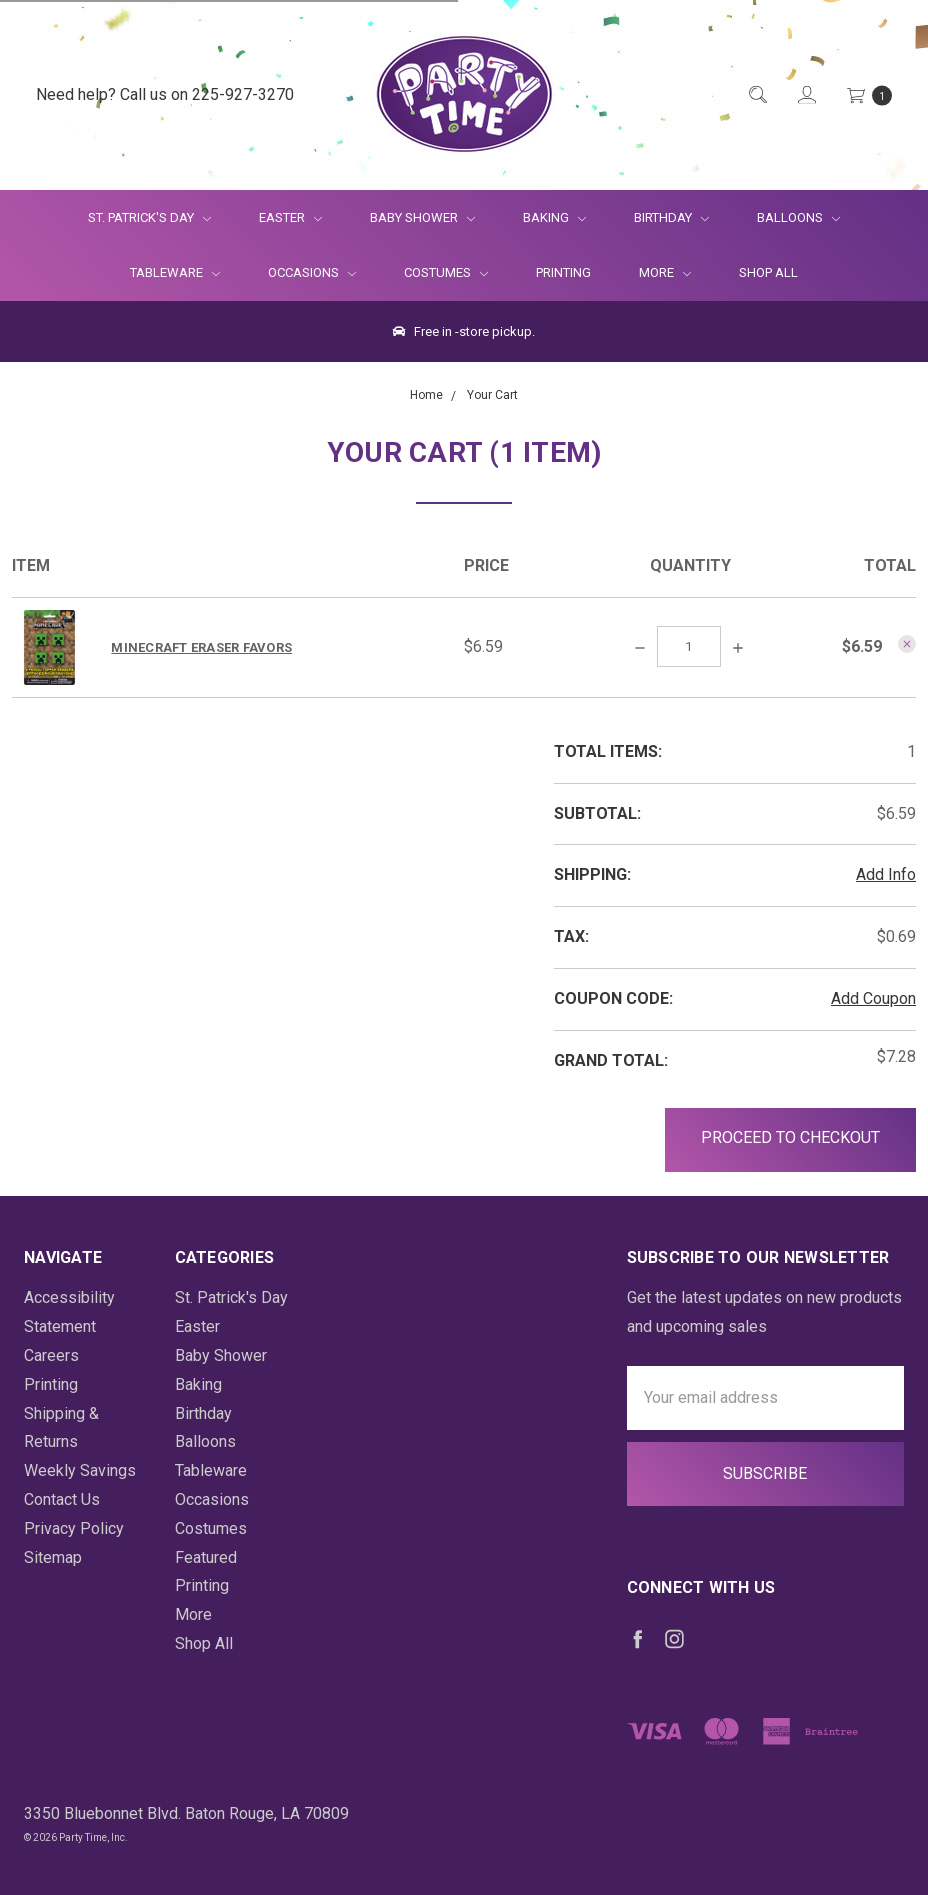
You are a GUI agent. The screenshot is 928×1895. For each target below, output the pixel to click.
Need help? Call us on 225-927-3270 (165, 94)
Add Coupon (873, 998)
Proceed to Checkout (790, 1137)
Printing (563, 272)
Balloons (798, 217)
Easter (290, 217)
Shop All (768, 272)
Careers (51, 1355)
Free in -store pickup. (464, 331)
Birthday (671, 217)
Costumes (446, 272)
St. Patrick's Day (149, 217)
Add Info (886, 874)
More (653, 272)
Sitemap (53, 1557)
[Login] (805, 95)
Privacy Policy (74, 1528)
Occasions (312, 272)
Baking (554, 217)
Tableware (175, 272)
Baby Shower (422, 217)
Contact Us (62, 1499)
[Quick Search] (756, 95)
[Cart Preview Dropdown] (868, 95)
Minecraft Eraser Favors (201, 647)
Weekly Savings (80, 1470)
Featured (206, 1557)
